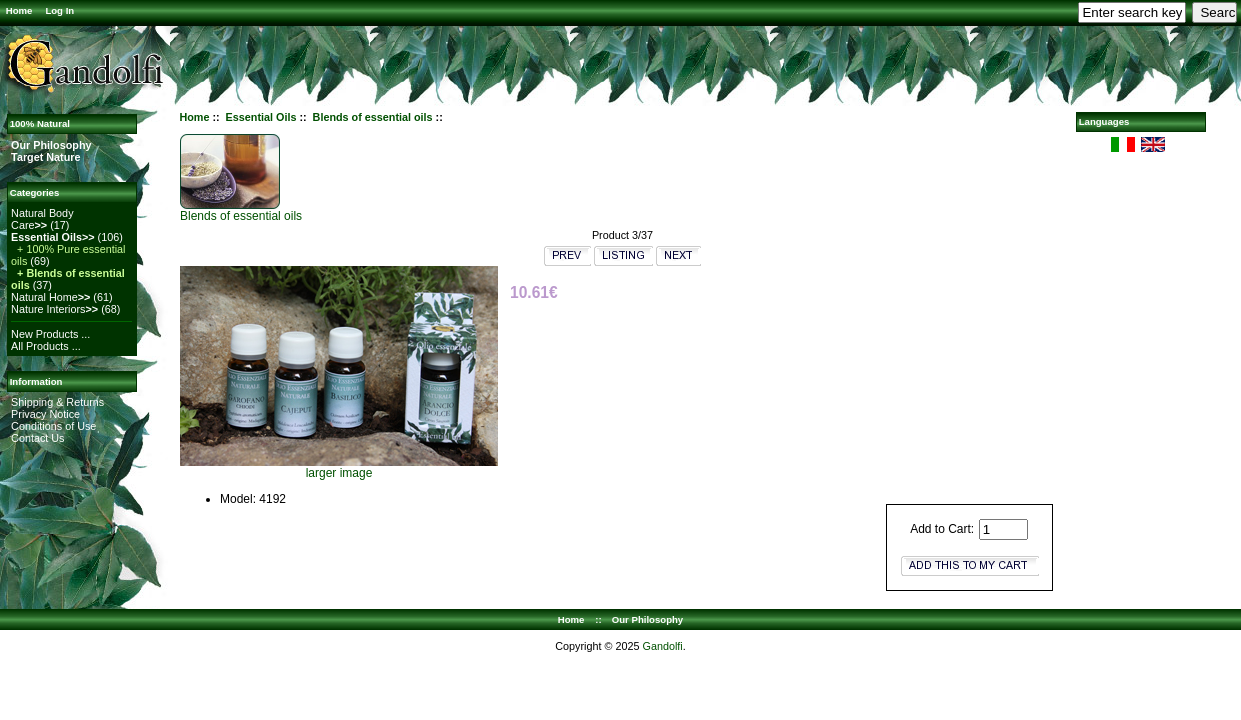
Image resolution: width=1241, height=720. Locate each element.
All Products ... (46, 346)
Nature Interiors (54, 309)
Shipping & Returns (57, 402)
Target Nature (45, 157)
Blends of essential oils (373, 117)
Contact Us (37, 438)
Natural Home (50, 297)
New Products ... (50, 334)
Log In (59, 10)
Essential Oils (261, 117)
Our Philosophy (51, 145)
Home (19, 10)
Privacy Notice (45, 414)
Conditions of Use (53, 426)
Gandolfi (662, 646)
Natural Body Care (42, 219)
